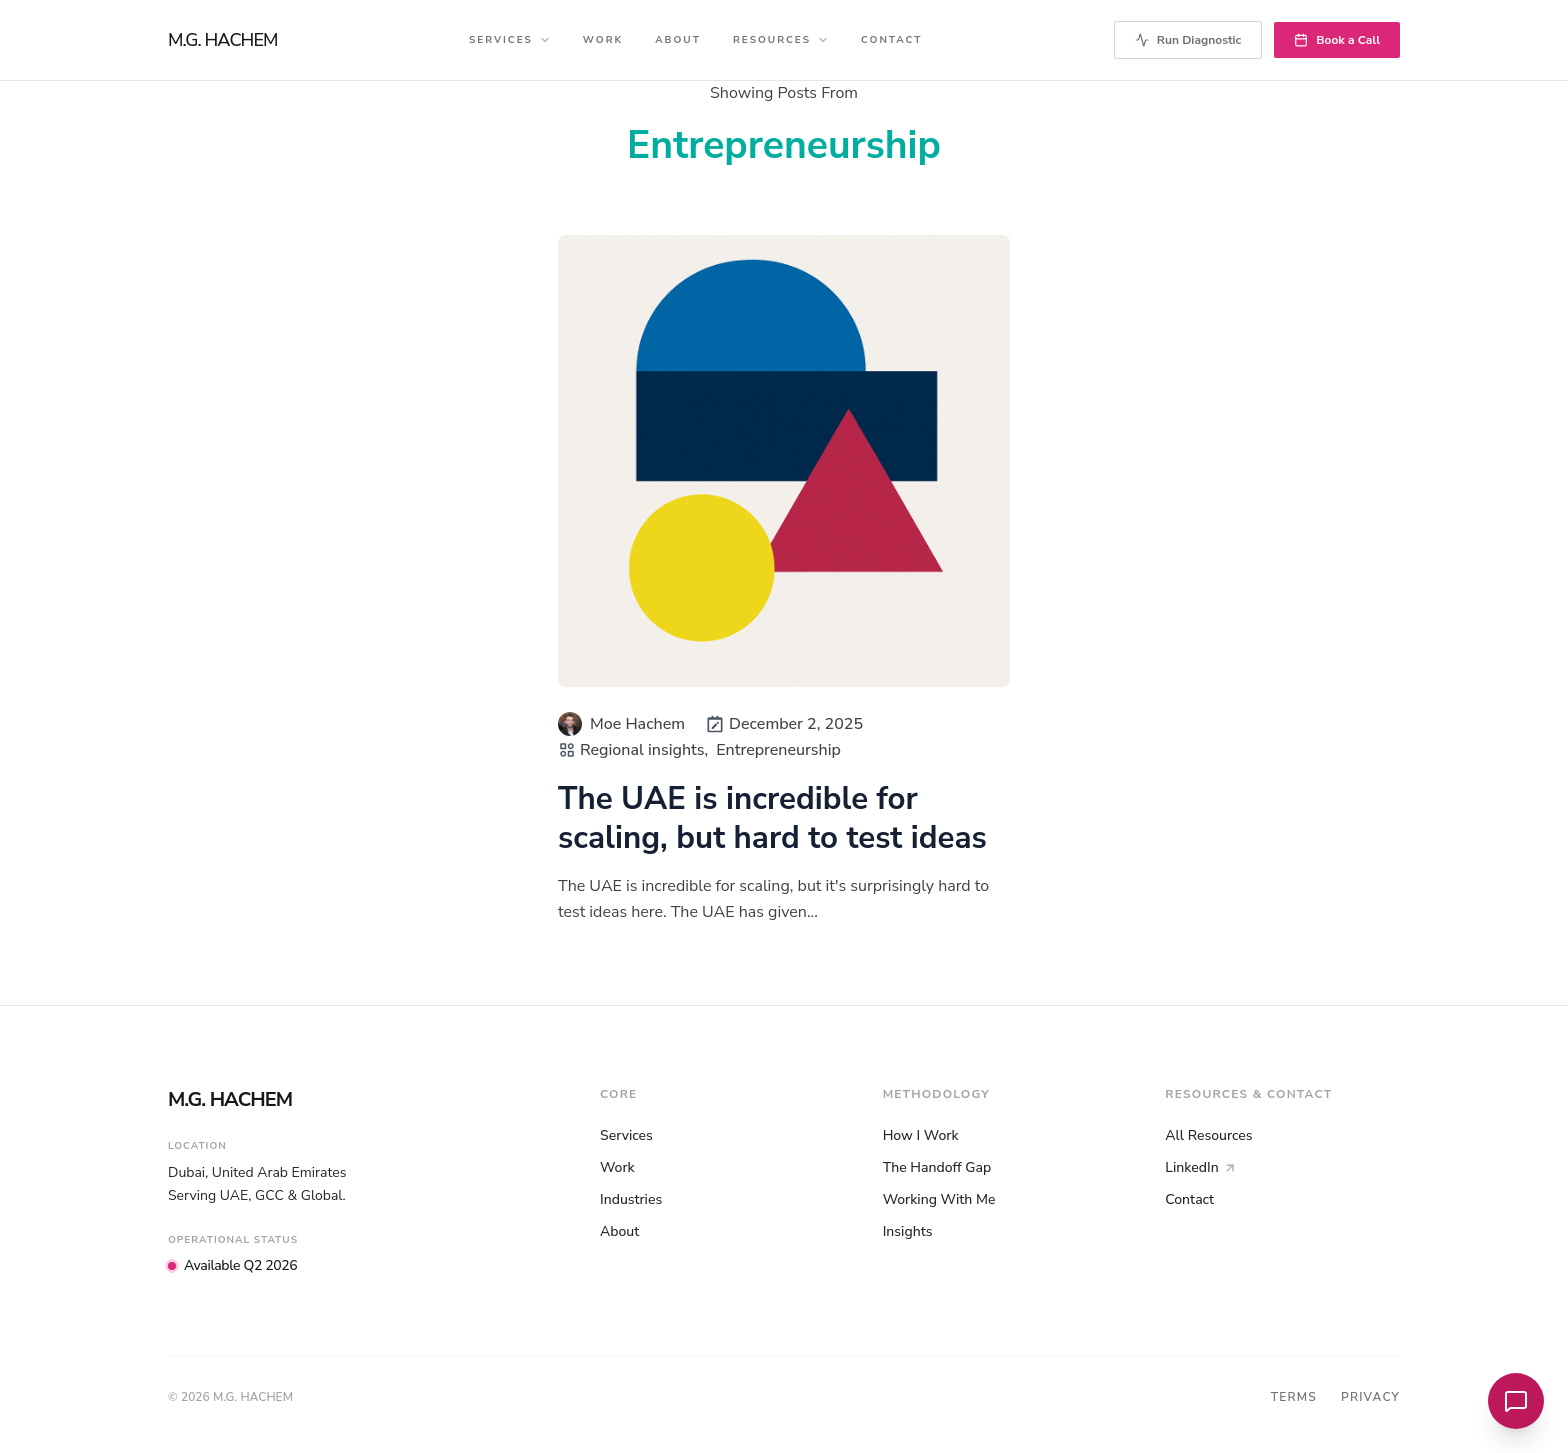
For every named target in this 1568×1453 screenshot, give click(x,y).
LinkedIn (1200, 1167)
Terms (1294, 1397)
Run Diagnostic (1188, 40)
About (678, 40)
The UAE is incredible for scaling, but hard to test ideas (772, 818)
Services (510, 40)
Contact (892, 40)
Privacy (1370, 1397)
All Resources (1208, 1135)
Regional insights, (644, 750)
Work (603, 40)
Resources (781, 40)
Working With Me (939, 1199)
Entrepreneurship (778, 750)
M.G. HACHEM (223, 40)
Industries (631, 1199)
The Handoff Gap (937, 1167)
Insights (908, 1231)
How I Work (921, 1135)
